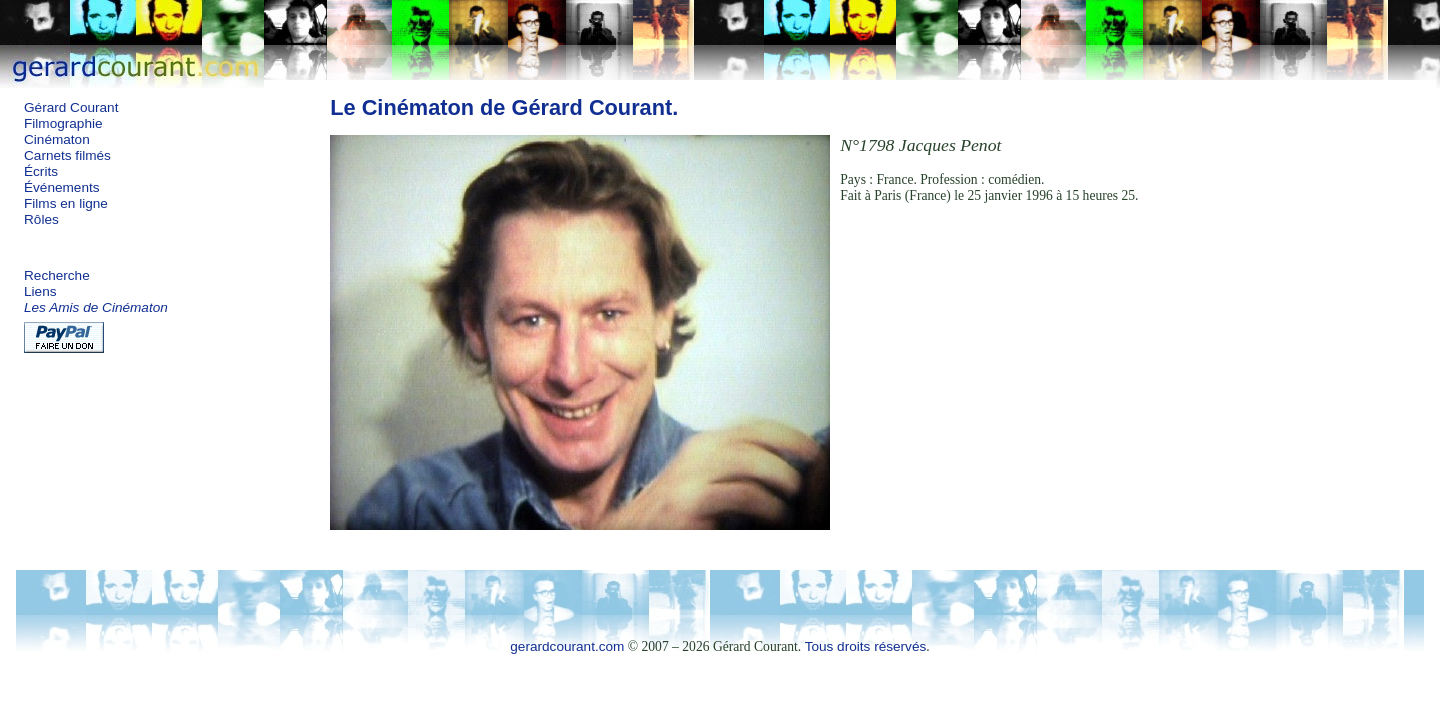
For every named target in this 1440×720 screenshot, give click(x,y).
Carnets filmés (67, 155)
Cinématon (57, 139)
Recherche (57, 275)
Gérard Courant (71, 107)
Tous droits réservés (866, 646)
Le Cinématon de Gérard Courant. (504, 107)
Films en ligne (66, 203)
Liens (40, 291)
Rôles (41, 219)
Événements (62, 187)
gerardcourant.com (567, 646)
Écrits (41, 171)
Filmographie (63, 123)
